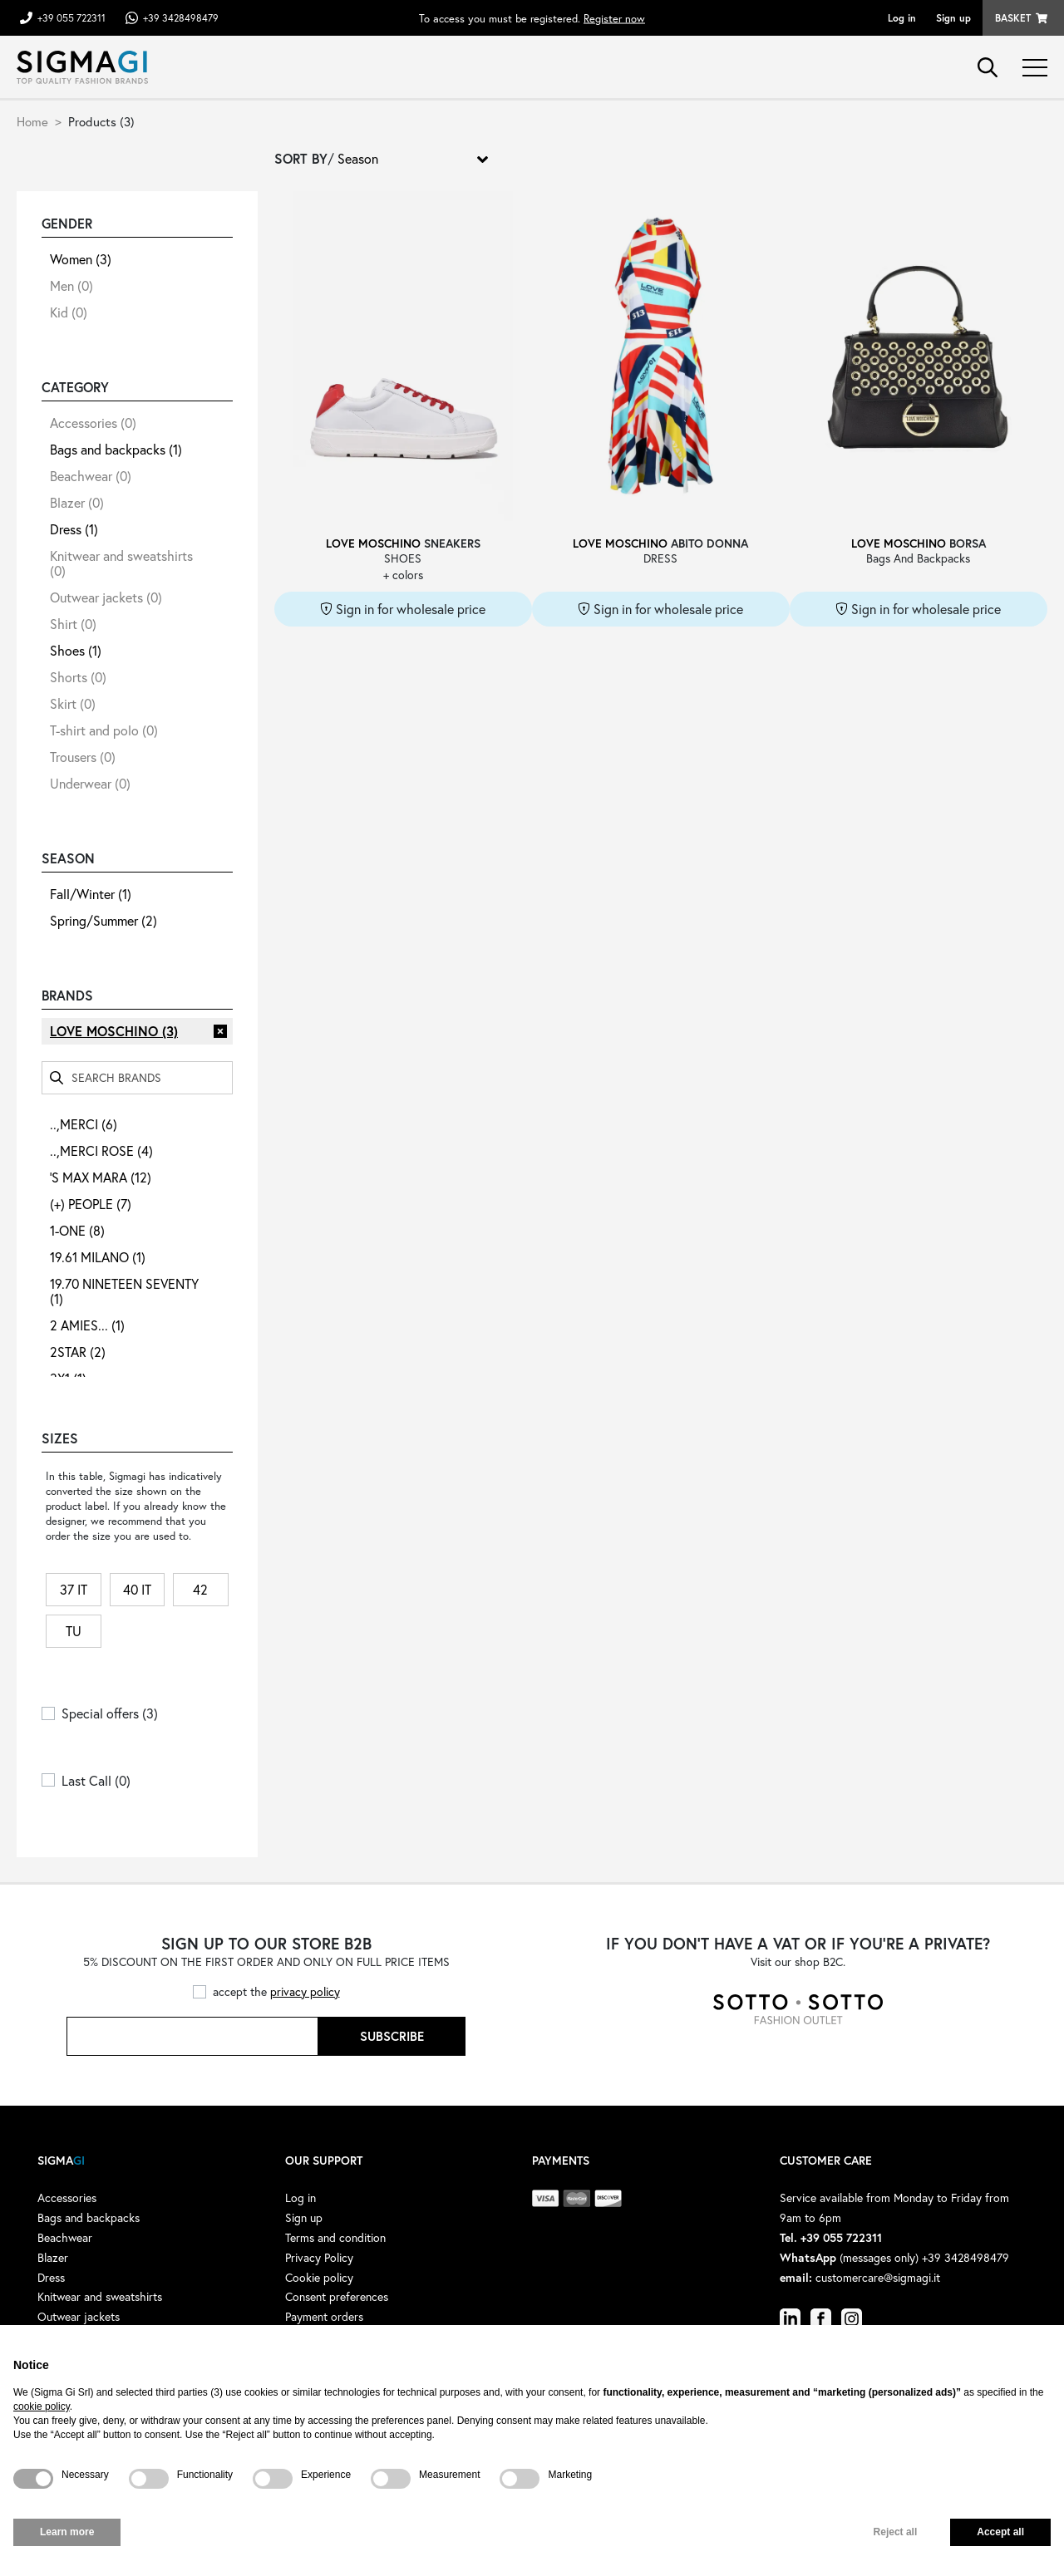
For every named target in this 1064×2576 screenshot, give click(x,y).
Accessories (93, 422)
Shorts (78, 677)
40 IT (137, 1589)
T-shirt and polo (104, 730)
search (987, 67)
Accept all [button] (1000, 2532)
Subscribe (392, 2036)
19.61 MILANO (97, 1257)
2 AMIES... (87, 1325)
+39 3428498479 (181, 18)
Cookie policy (319, 2277)
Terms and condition (335, 2237)
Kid (68, 312)
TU (73, 1630)
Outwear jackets (106, 597)
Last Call (96, 1780)
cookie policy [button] (41, 2406)
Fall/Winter (90, 893)
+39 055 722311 (71, 18)
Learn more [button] (67, 2532)
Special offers (110, 1713)
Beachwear (90, 475)
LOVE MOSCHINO (114, 1031)
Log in (902, 18)
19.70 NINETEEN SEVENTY (124, 1291)
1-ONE (77, 1230)
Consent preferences (336, 2296)
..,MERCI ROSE (101, 1150)
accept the (276, 1991)
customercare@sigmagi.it (877, 2277)
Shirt (73, 623)
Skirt (73, 703)
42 (200, 1589)
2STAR (78, 1351)
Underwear (90, 783)
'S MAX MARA (100, 1177)
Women (80, 259)
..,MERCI (83, 1124)
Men (71, 285)
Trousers (83, 756)
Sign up (953, 18)
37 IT (73, 1589)
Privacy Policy (319, 2257)
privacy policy (305, 1991)
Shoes (75, 650)
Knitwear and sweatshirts (121, 563)
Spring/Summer (103, 920)
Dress (74, 529)
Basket (1013, 18)
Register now (614, 18)
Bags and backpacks (116, 449)
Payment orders (324, 2316)
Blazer (77, 502)
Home (32, 121)
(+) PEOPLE (90, 1203)
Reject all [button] (896, 2532)
